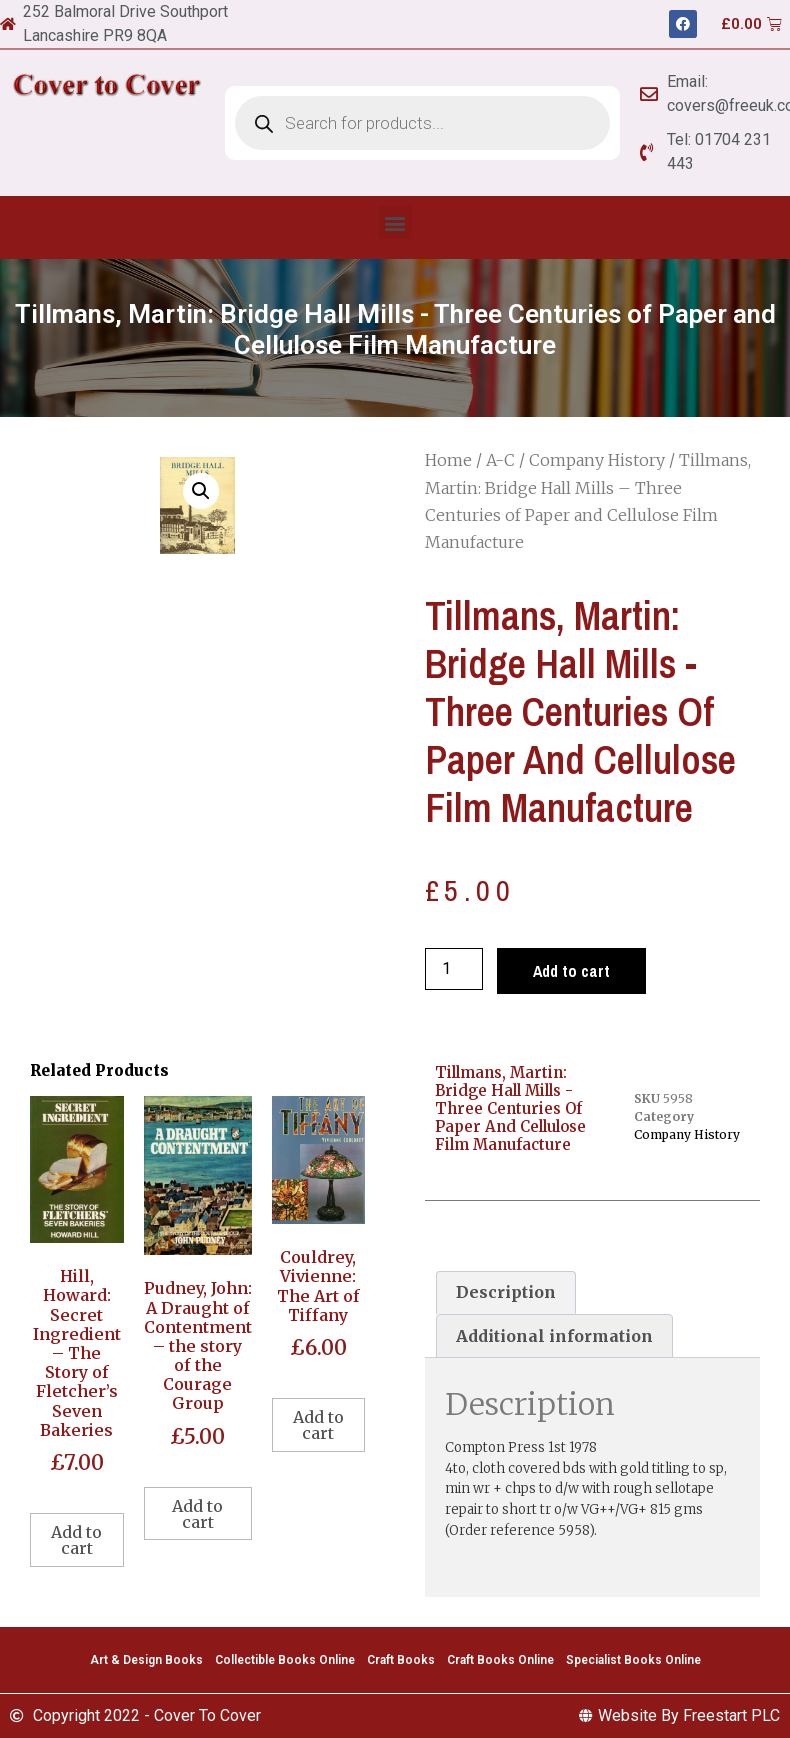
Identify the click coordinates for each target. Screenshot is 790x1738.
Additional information (554, 1336)
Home (448, 460)
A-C (500, 460)
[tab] (506, 1293)
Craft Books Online (500, 1660)
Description (506, 1292)
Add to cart (571, 971)
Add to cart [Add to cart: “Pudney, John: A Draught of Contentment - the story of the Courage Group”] (197, 1514)
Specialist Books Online (633, 1660)
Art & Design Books (146, 1660)
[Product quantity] (454, 969)
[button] (395, 222)
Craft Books (401, 1660)
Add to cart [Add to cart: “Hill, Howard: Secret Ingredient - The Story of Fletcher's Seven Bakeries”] (76, 1540)
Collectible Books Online (285, 1660)
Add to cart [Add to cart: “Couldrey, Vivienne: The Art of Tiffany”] (318, 1425)
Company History (597, 460)
